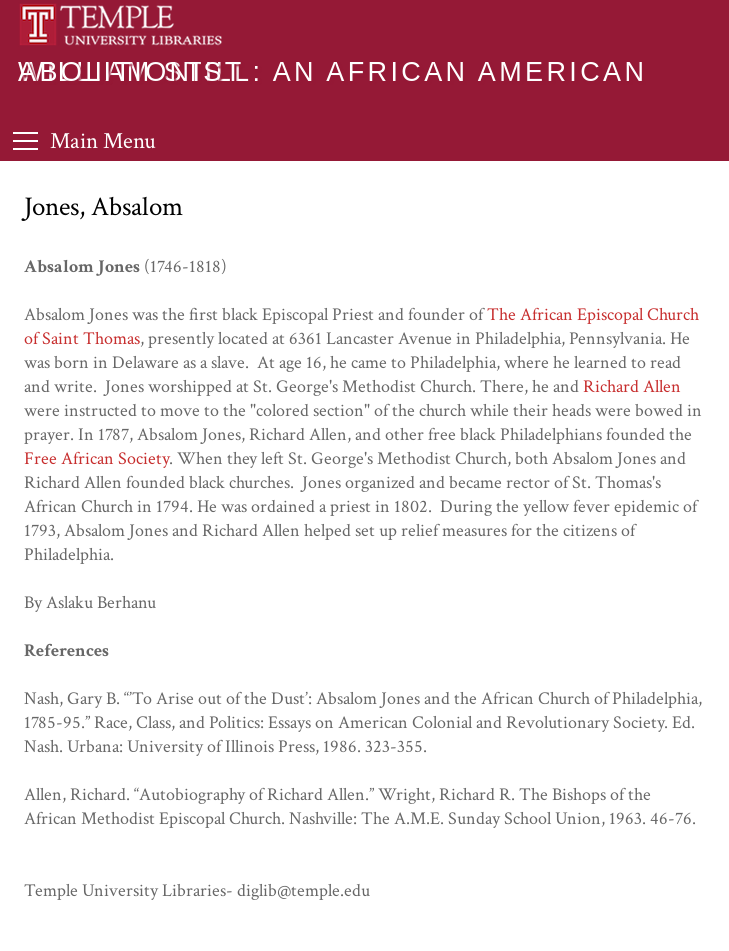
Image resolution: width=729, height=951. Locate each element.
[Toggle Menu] (84, 140)
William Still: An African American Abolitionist (332, 71)
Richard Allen (632, 386)
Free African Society (96, 458)
